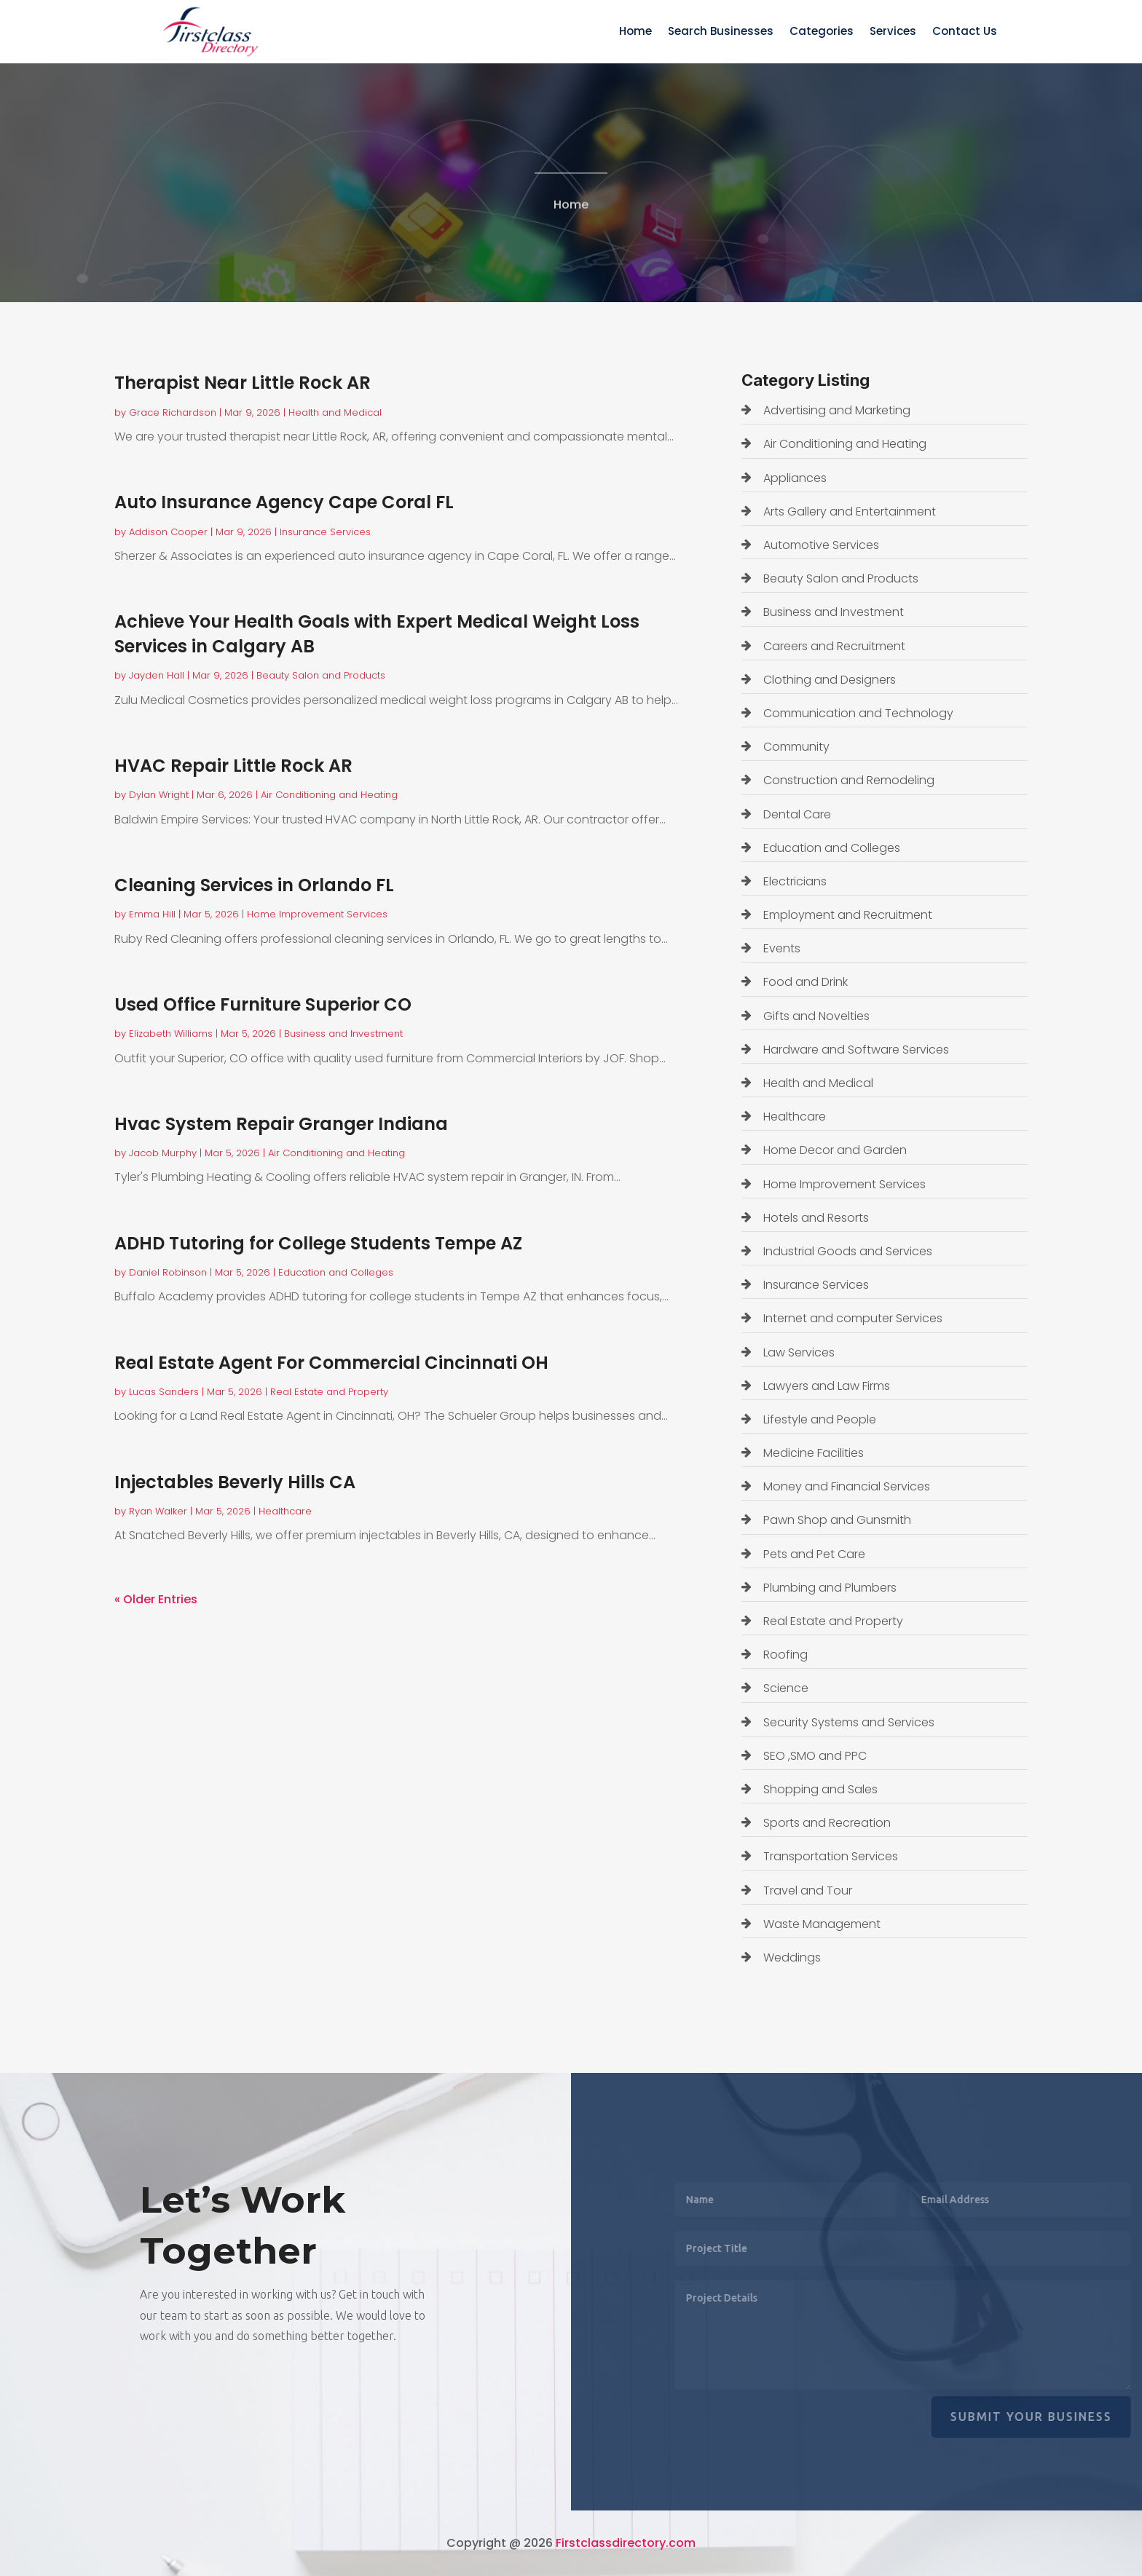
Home (635, 32)
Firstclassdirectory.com (626, 2542)
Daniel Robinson (168, 1272)
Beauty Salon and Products (320, 675)
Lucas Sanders (164, 1392)
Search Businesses (720, 32)
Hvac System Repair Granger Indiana (281, 1124)
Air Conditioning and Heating (329, 795)
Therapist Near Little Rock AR (242, 383)
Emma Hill (152, 914)
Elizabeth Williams (171, 1033)
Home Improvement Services (317, 914)
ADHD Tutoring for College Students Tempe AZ (318, 1243)
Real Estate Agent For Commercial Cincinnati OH (331, 1363)
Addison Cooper (168, 532)
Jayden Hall (156, 675)
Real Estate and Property (329, 1392)
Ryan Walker (158, 1511)
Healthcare (285, 1511)
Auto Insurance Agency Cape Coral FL (284, 502)
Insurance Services (325, 532)
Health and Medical (335, 412)
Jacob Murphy (163, 1153)
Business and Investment (343, 1033)
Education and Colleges (335, 1272)
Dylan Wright (159, 795)
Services (893, 32)
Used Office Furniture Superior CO (262, 1004)
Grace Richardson (172, 412)
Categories (821, 32)
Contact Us (964, 32)
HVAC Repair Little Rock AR (233, 766)
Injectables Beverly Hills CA (234, 1482)
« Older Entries (155, 1599)
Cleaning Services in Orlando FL (254, 885)
